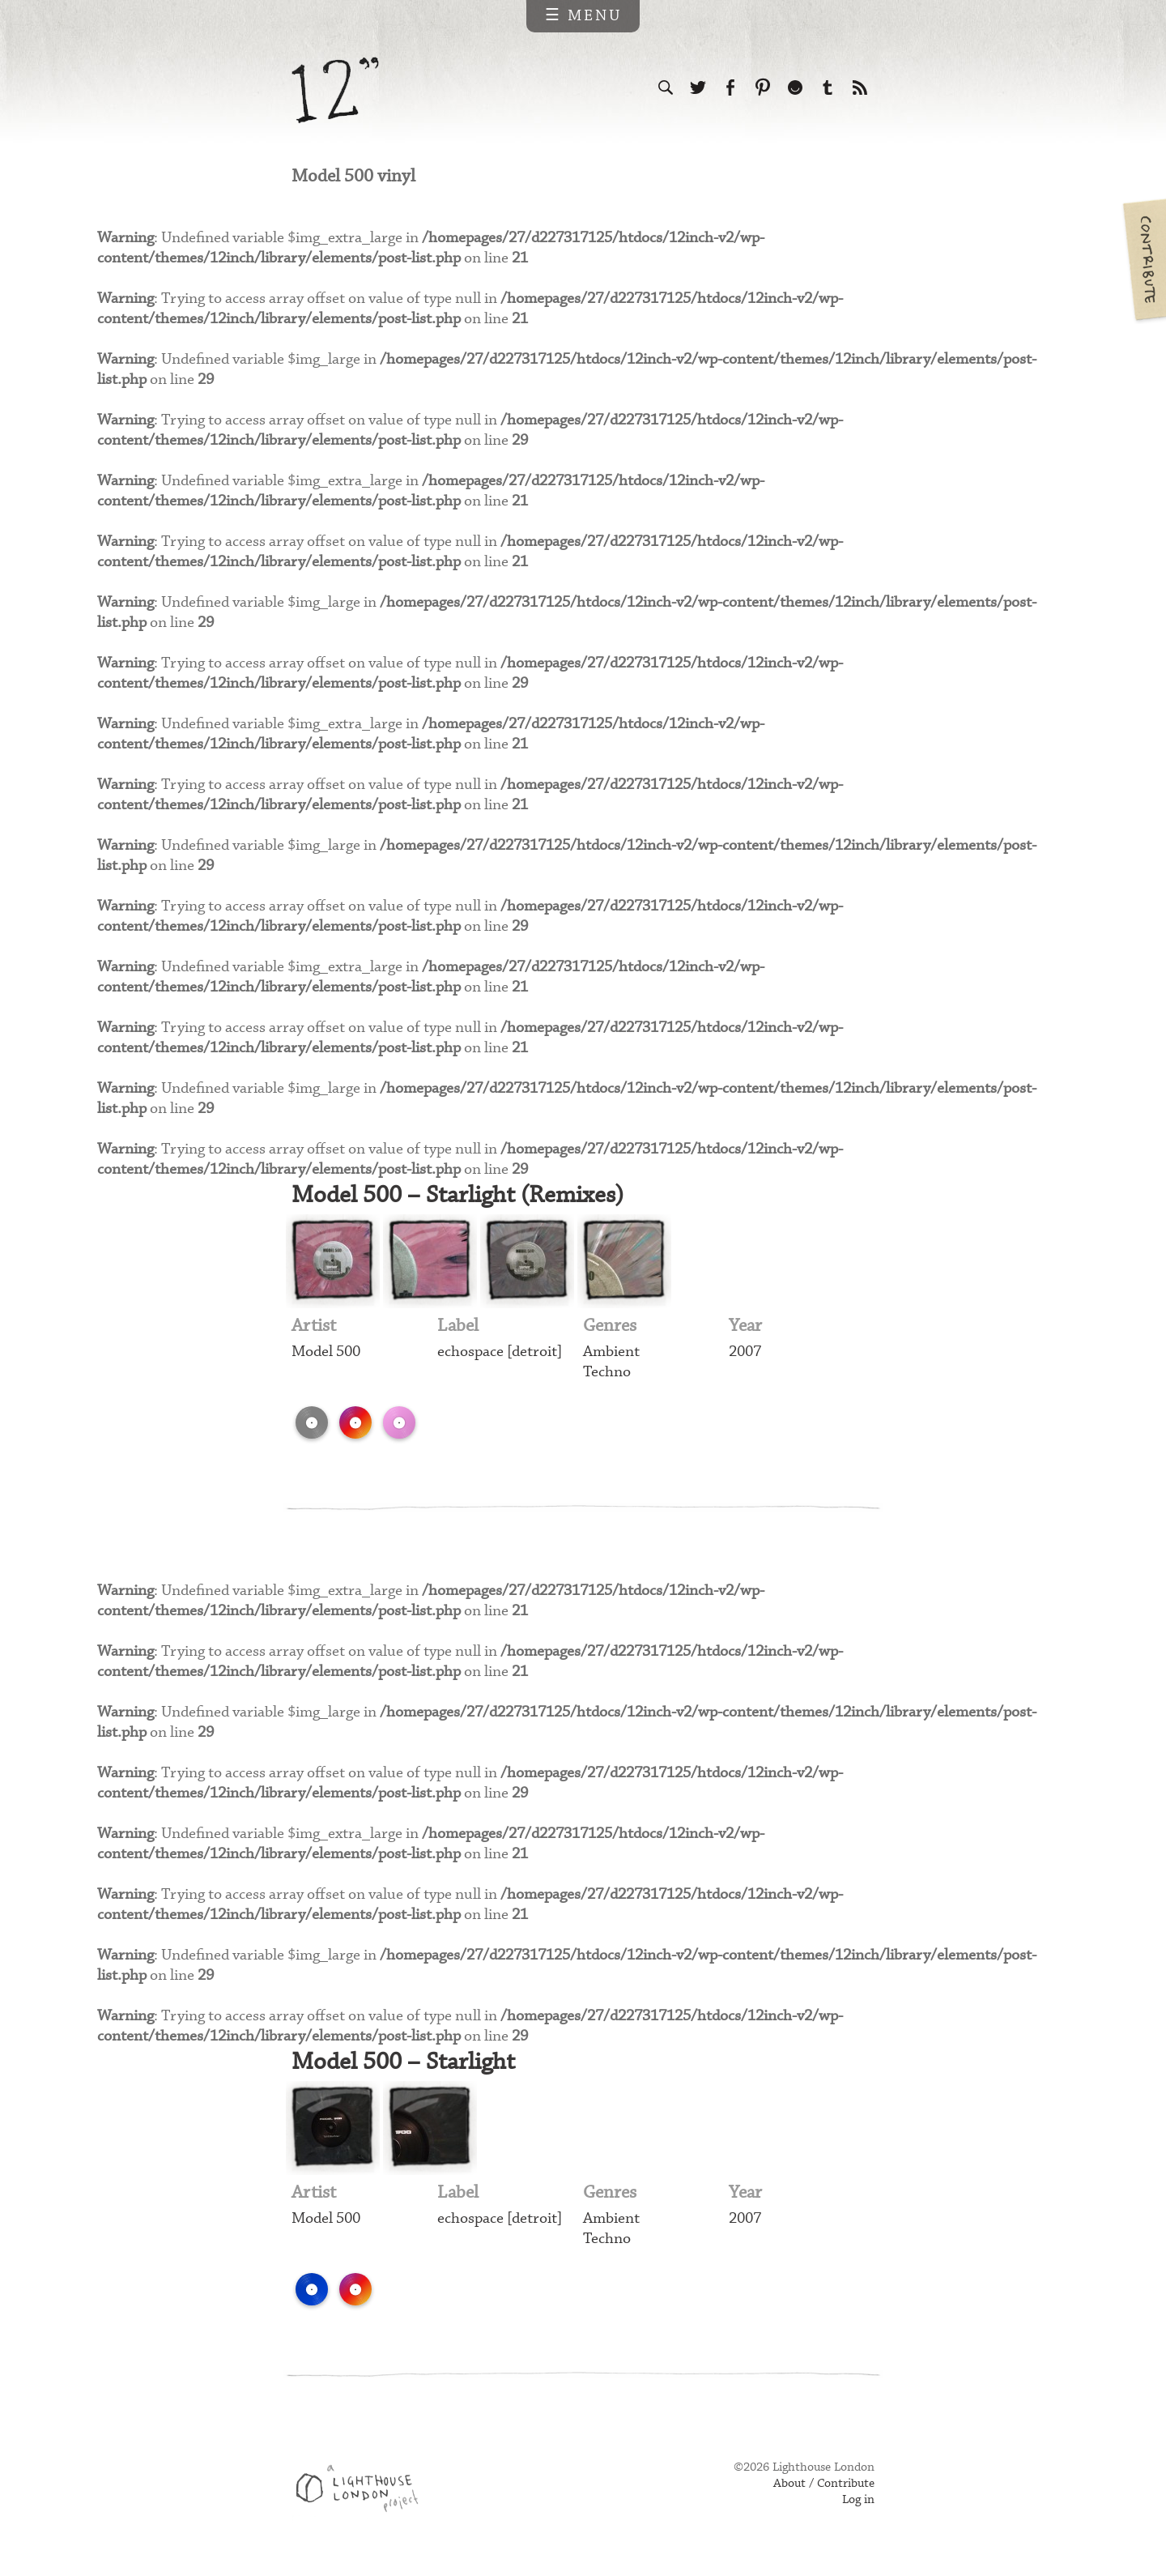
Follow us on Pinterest (763, 87)
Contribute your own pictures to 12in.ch (1143, 259)
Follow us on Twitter (698, 87)
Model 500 (326, 1355)
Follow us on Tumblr (827, 87)
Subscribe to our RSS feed (860, 87)
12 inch (336, 90)
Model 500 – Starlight (407, 2066)
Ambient (611, 1355)
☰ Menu (583, 16)
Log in (858, 2505)
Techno (607, 1375)
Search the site (665, 87)
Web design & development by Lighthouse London (363, 2495)
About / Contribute (823, 2488)
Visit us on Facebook (730, 87)
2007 (745, 1355)
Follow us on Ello (795, 87)
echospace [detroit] (499, 1355)
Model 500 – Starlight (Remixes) (463, 1197)
